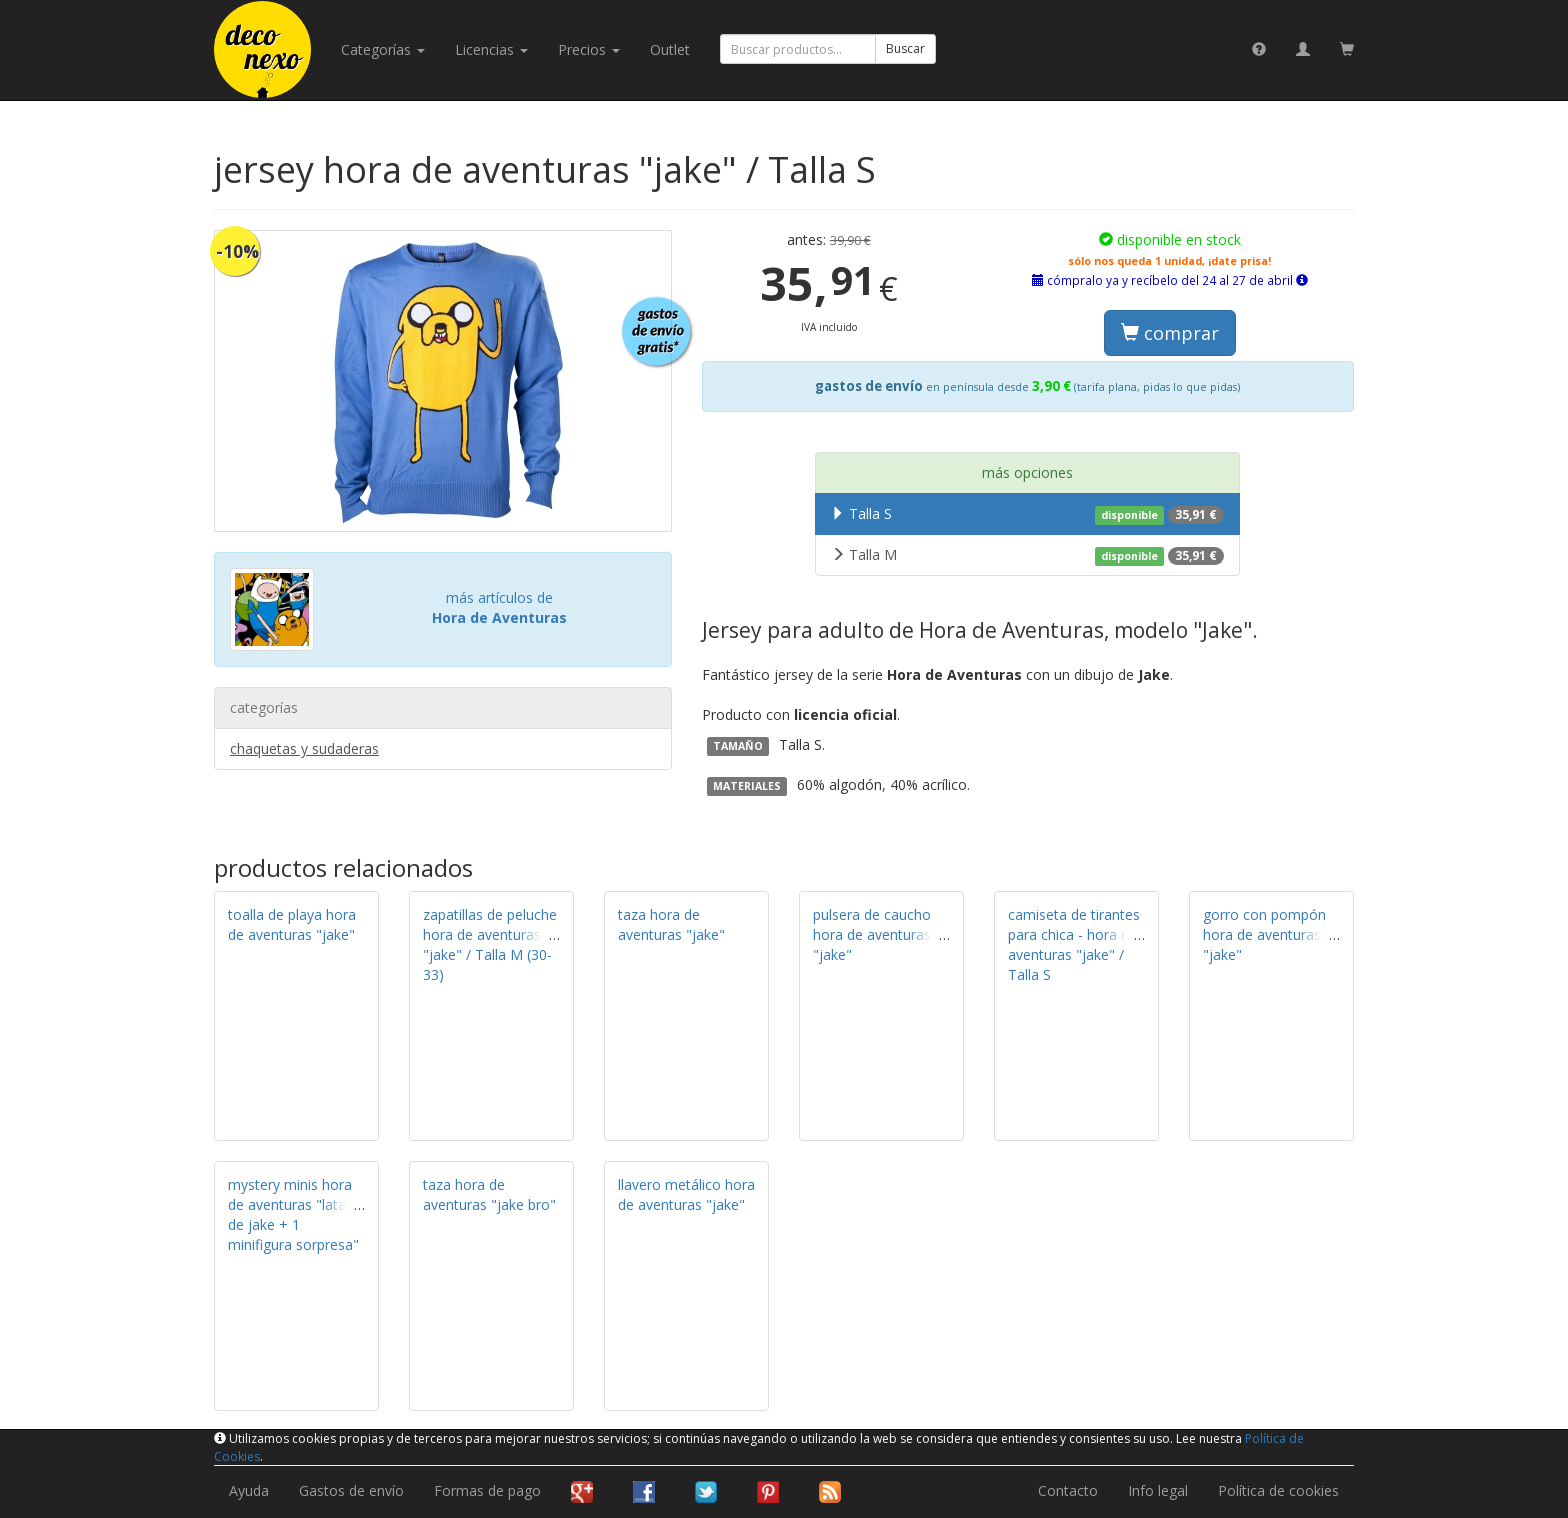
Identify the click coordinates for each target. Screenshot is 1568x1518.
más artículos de (499, 607)
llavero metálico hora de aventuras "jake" (686, 1194)
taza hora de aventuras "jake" (671, 924)
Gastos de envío (351, 1490)
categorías (383, 49)
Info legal (1158, 1490)
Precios (589, 49)
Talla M (1027, 555)
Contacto (1068, 1490)
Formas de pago (487, 1490)
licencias (491, 49)
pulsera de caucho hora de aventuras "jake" (872, 934)
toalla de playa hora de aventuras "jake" (292, 924)
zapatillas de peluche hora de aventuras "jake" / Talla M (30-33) (490, 944)
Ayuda (249, 1490)
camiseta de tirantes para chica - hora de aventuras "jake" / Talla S (1074, 944)
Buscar (905, 48)
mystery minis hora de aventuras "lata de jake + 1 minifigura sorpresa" (293, 1214)
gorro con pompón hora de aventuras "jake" (1264, 934)
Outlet (670, 49)
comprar (1170, 333)
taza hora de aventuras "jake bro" (489, 1194)
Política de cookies (1278, 1490)
